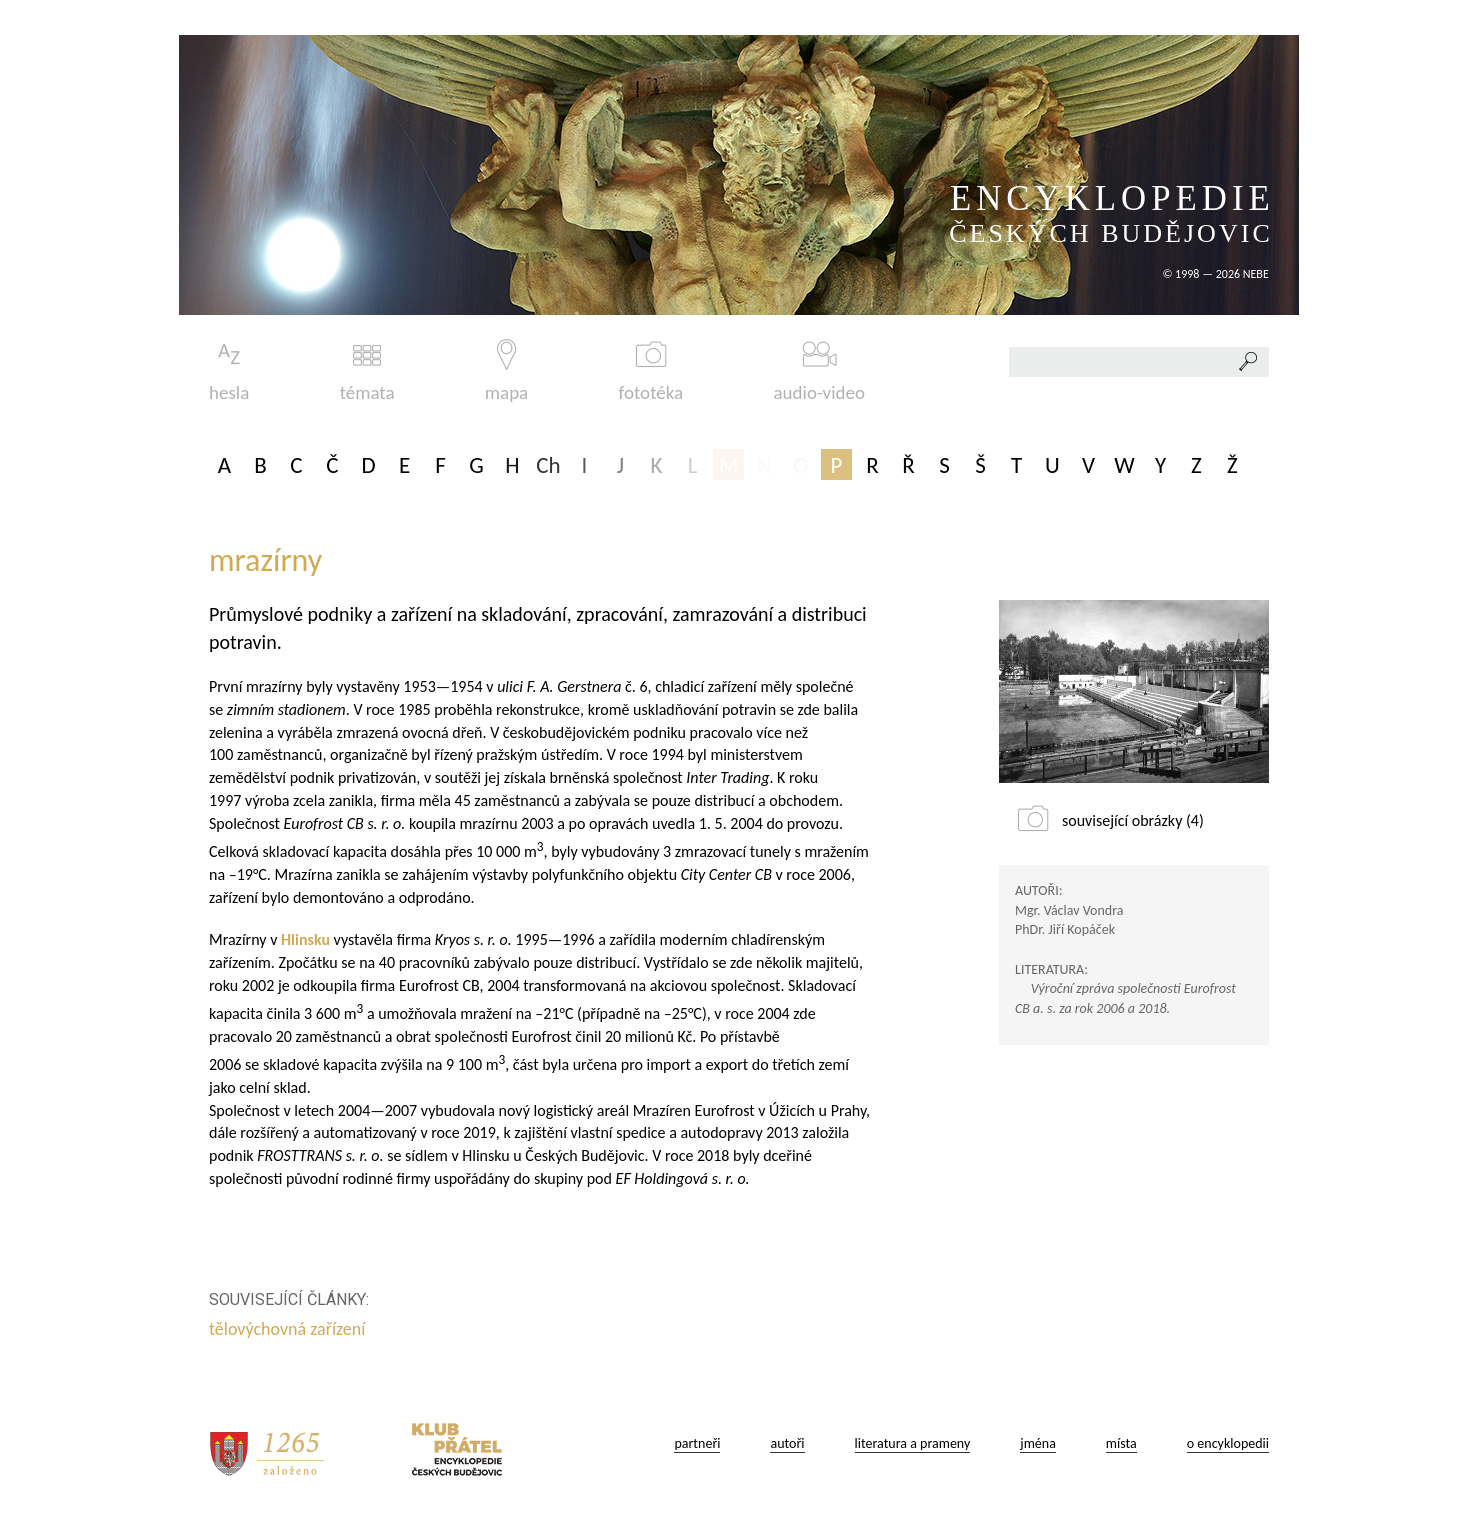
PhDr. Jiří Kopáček (1065, 929)
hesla (229, 371)
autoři (787, 1443)
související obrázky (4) (1133, 820)
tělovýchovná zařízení (289, 1329)
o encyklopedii (1228, 1443)
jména (1038, 1443)
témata (367, 371)
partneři (697, 1443)
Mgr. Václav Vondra (1069, 910)
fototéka (651, 371)
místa (1121, 1443)
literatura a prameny (913, 1443)
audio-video (819, 371)
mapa (506, 371)
